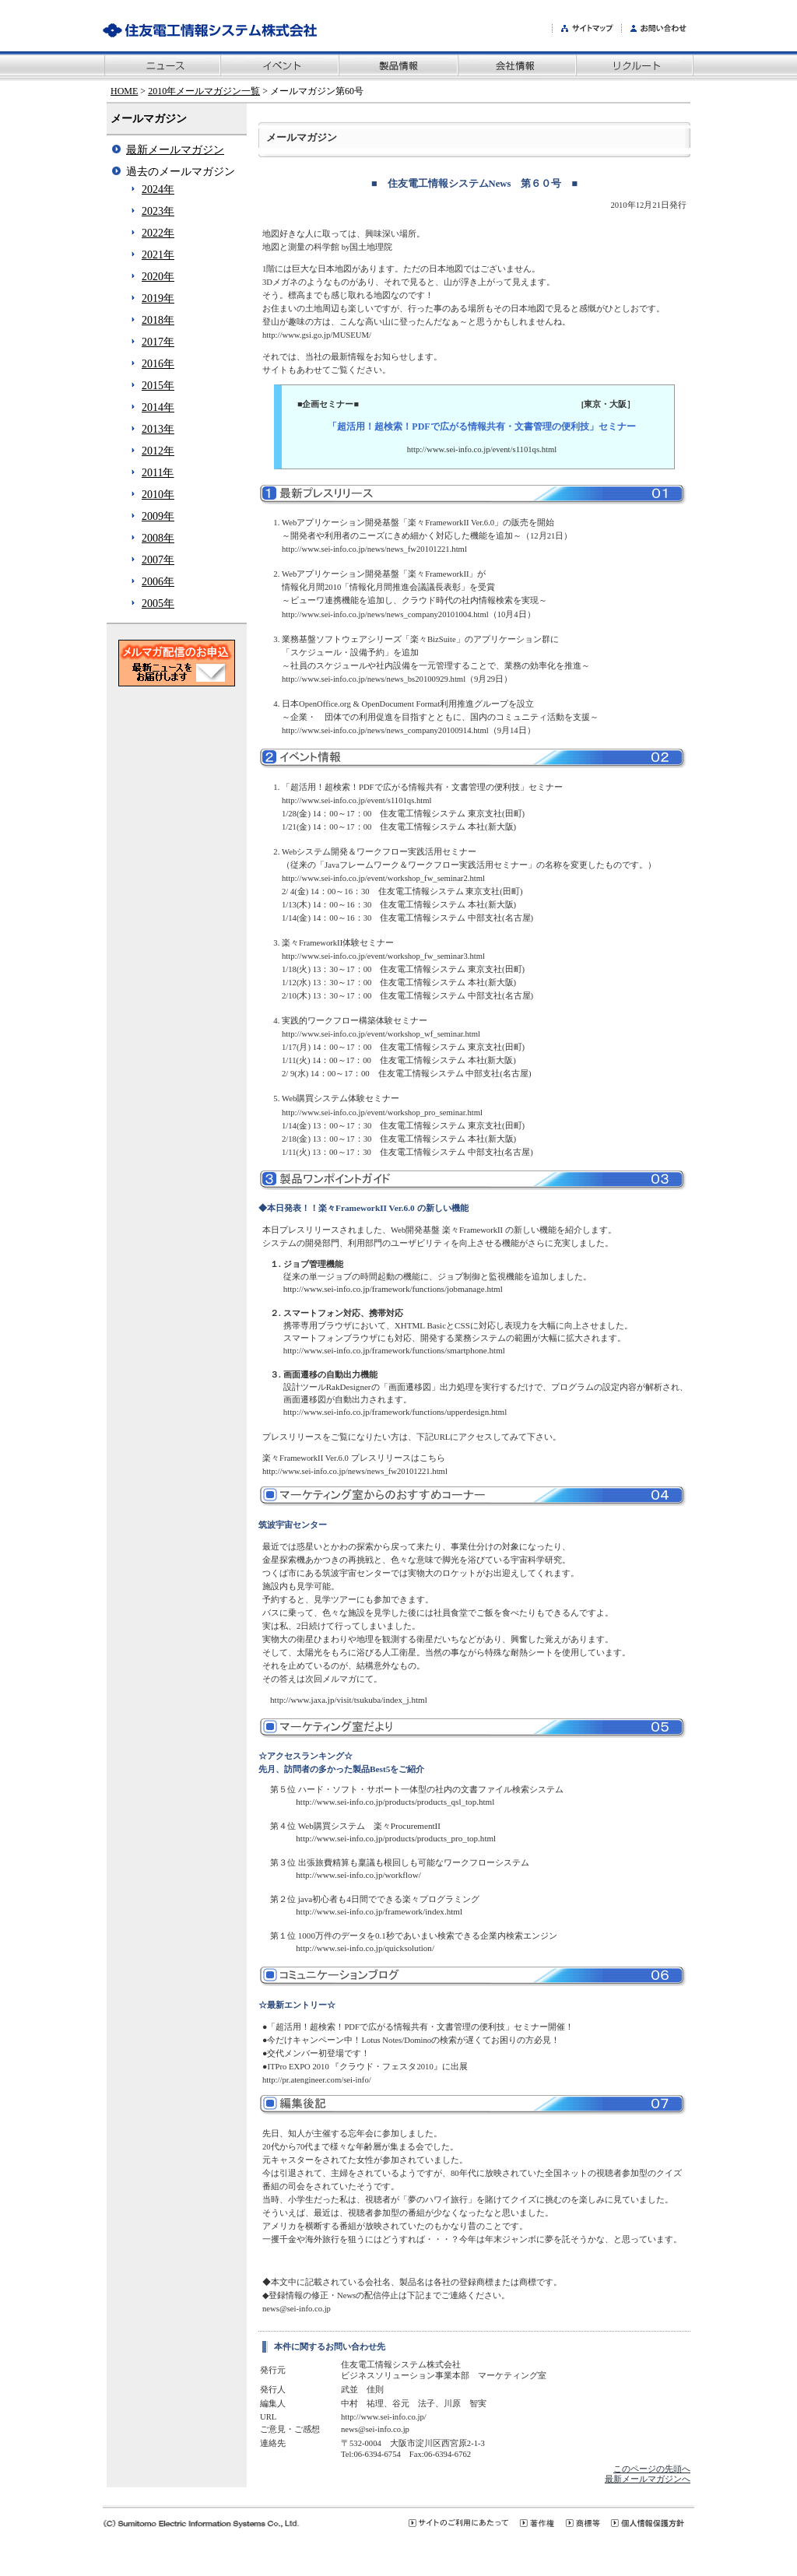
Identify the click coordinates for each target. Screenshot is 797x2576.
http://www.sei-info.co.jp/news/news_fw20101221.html (374, 549)
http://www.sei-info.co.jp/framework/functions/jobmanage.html (393, 1288)
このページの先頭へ (651, 2469)
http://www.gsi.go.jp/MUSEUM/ (316, 335)
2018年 (158, 320)
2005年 (158, 603)
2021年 (158, 255)
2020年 (158, 277)
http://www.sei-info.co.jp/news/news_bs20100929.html (373, 679)
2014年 (158, 407)
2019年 (158, 298)
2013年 (158, 429)
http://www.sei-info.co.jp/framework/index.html (379, 1911)
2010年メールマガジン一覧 (204, 91)
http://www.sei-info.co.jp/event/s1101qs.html (481, 449)
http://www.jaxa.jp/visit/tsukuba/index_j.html (348, 1699)
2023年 (158, 211)
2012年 (158, 451)
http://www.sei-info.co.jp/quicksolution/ (365, 1948)
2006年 (158, 582)
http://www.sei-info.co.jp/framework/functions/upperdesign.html (395, 1411)
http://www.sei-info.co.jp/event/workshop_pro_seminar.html (382, 1112)
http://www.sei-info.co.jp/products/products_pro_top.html (396, 1838)
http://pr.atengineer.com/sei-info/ (316, 2080)
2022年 (158, 233)
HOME (124, 91)
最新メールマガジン (175, 150)
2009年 (158, 516)
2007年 (158, 560)
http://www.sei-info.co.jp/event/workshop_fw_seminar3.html (383, 956)
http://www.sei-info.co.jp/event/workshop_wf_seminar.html (381, 1034)
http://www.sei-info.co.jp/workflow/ (358, 1874)
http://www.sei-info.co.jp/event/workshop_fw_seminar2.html (383, 878)
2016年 (158, 364)
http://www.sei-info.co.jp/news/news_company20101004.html (385, 614)
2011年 (158, 473)
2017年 (158, 342)
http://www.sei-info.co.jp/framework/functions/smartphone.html (394, 1350)
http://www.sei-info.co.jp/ (384, 2417)
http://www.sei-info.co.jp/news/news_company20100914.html (385, 730)
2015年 (158, 385)
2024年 (158, 189)
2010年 (158, 494)
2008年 (158, 538)
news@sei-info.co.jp (296, 2308)
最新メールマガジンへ (647, 2479)
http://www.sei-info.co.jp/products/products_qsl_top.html (395, 1801)
